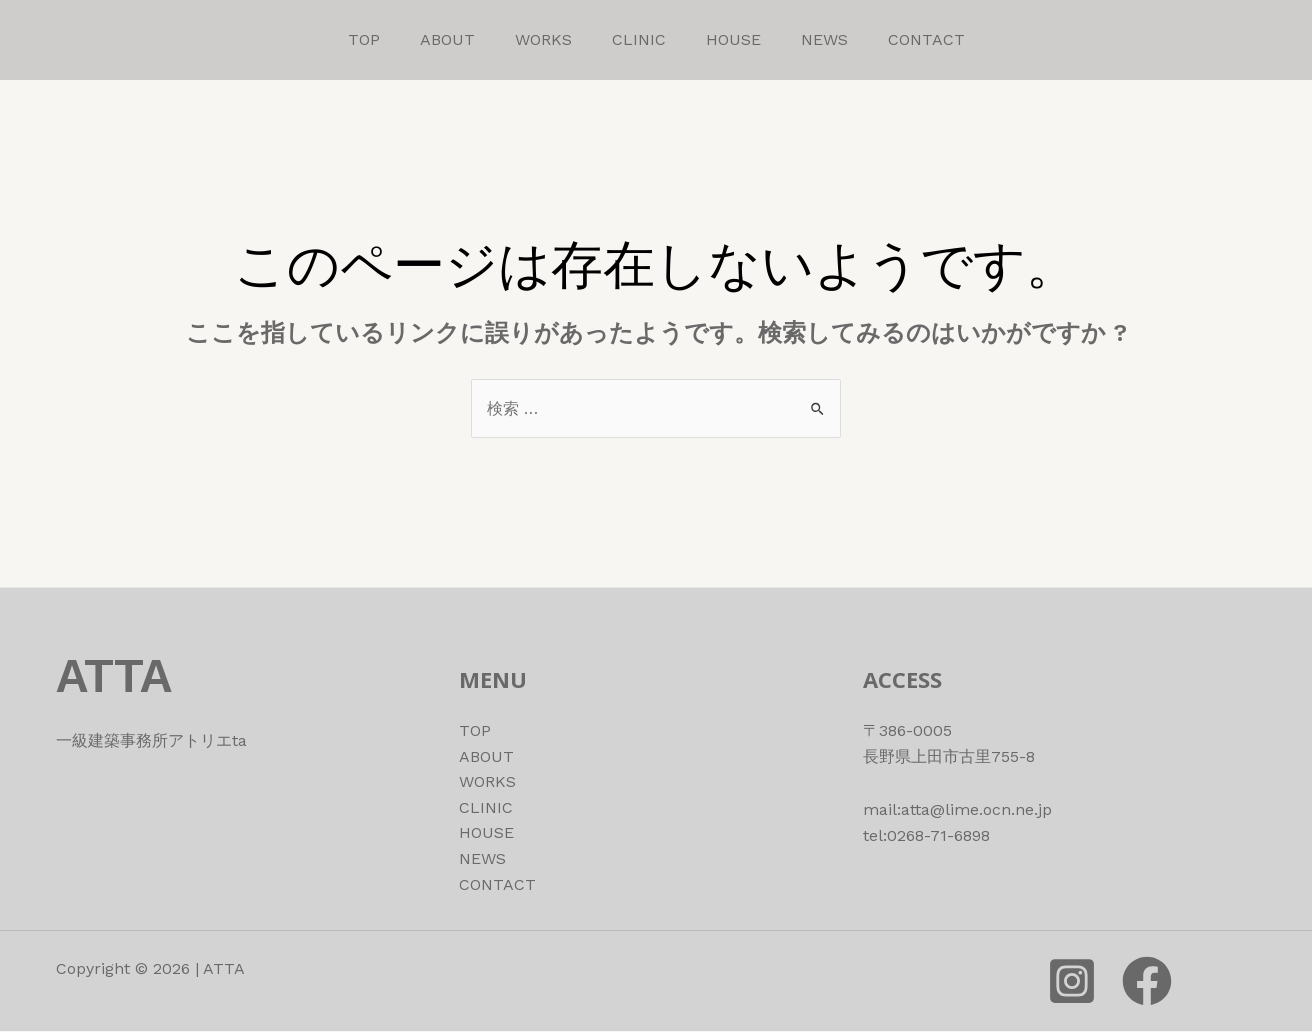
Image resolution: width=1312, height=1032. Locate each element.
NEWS (824, 39)
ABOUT (447, 39)
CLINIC (639, 39)
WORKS (543, 39)
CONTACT (926, 39)
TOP (364, 39)
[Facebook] (1147, 982)
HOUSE (733, 39)
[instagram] (1072, 982)
